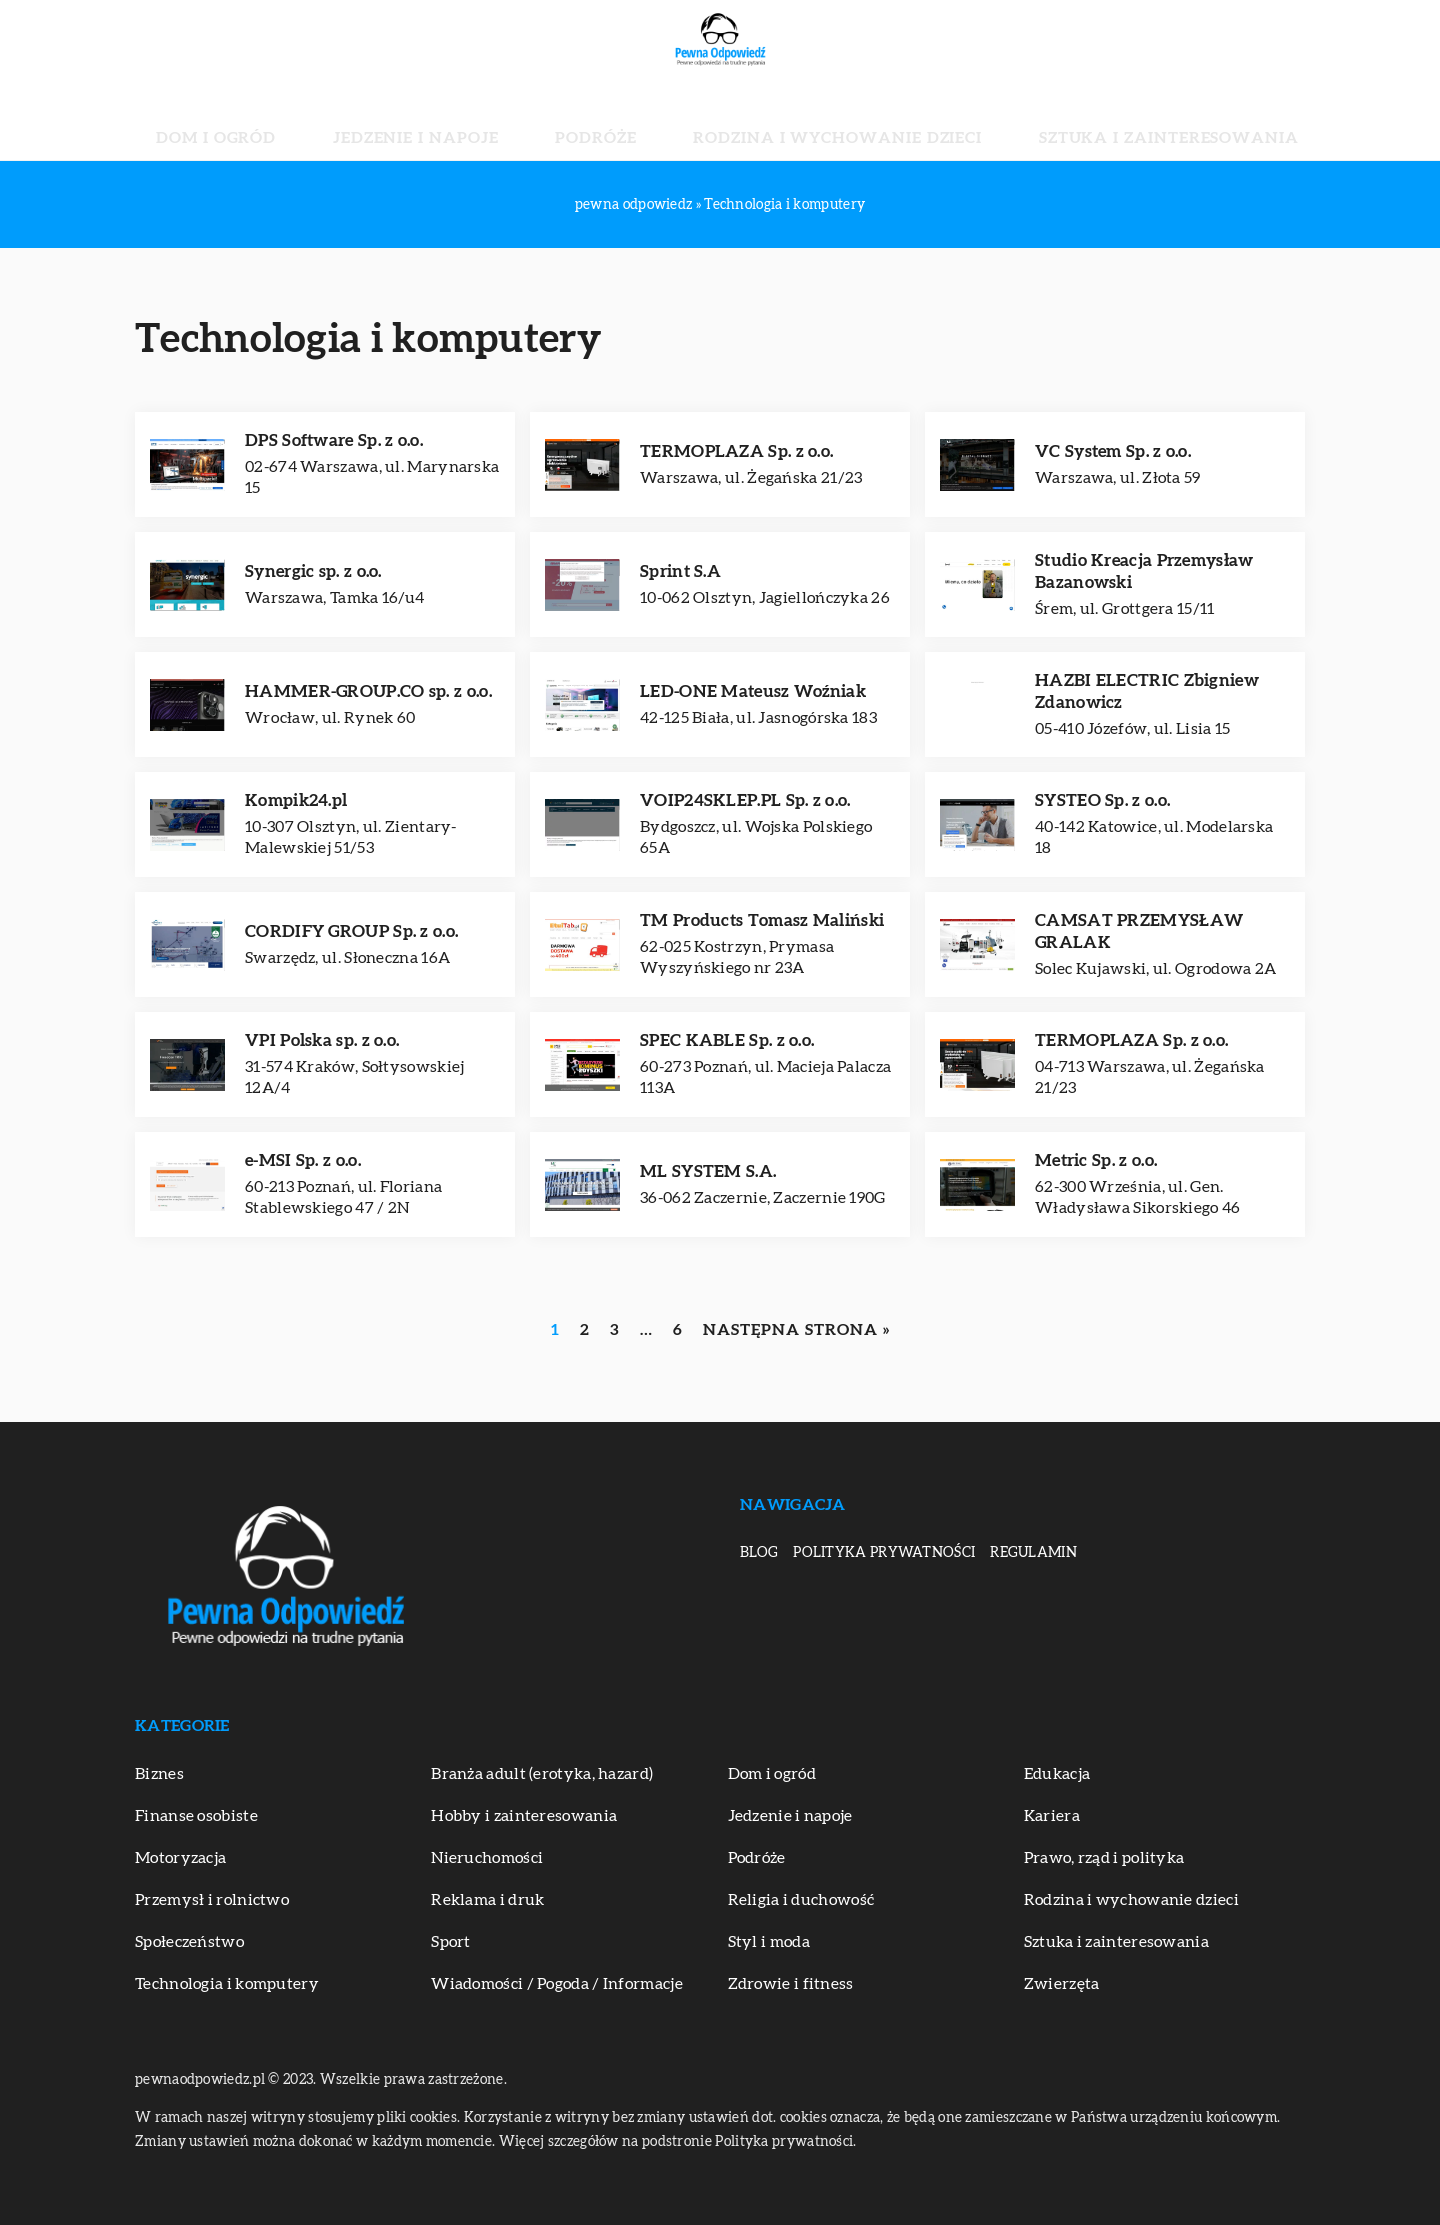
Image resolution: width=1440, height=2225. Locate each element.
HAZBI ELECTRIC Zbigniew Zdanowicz (1147, 691)
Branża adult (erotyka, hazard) (542, 1774)
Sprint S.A (680, 571)
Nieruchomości (487, 1858)
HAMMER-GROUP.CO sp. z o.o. (368, 691)
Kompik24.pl (296, 800)
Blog (759, 1553)
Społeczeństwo (189, 1942)
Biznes (159, 1774)
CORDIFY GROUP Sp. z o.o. (351, 931)
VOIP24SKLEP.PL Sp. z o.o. (745, 800)
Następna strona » (796, 1330)
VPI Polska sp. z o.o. (322, 1040)
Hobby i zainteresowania (524, 1816)
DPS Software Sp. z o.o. (334, 440)
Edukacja (1057, 1774)
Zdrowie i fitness (791, 1984)
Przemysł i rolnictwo (212, 1900)
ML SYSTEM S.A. (708, 1171)
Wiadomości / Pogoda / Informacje (557, 1984)
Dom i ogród (336, 120)
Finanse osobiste (196, 1816)
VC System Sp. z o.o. (1113, 451)
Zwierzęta (1062, 1984)
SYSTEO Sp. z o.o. (1102, 800)
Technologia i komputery (227, 1984)
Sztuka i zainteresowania (1061, 120)
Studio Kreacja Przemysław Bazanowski (1144, 571)
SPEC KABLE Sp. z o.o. (727, 1040)
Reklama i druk (487, 1900)
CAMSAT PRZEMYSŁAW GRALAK (1139, 931)
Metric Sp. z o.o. (1096, 1160)
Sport (451, 1942)
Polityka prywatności (884, 1553)
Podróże (617, 120)
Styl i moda (769, 1942)
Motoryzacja (180, 1858)
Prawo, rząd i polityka (1104, 1858)
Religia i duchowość (801, 1900)
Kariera (1052, 1816)
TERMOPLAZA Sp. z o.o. (736, 451)
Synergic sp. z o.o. (313, 571)
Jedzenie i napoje (484, 120)
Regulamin (1033, 1553)
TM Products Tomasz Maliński (762, 920)
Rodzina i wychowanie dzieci (802, 120)
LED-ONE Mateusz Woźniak (753, 691)
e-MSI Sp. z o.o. (303, 1160)
